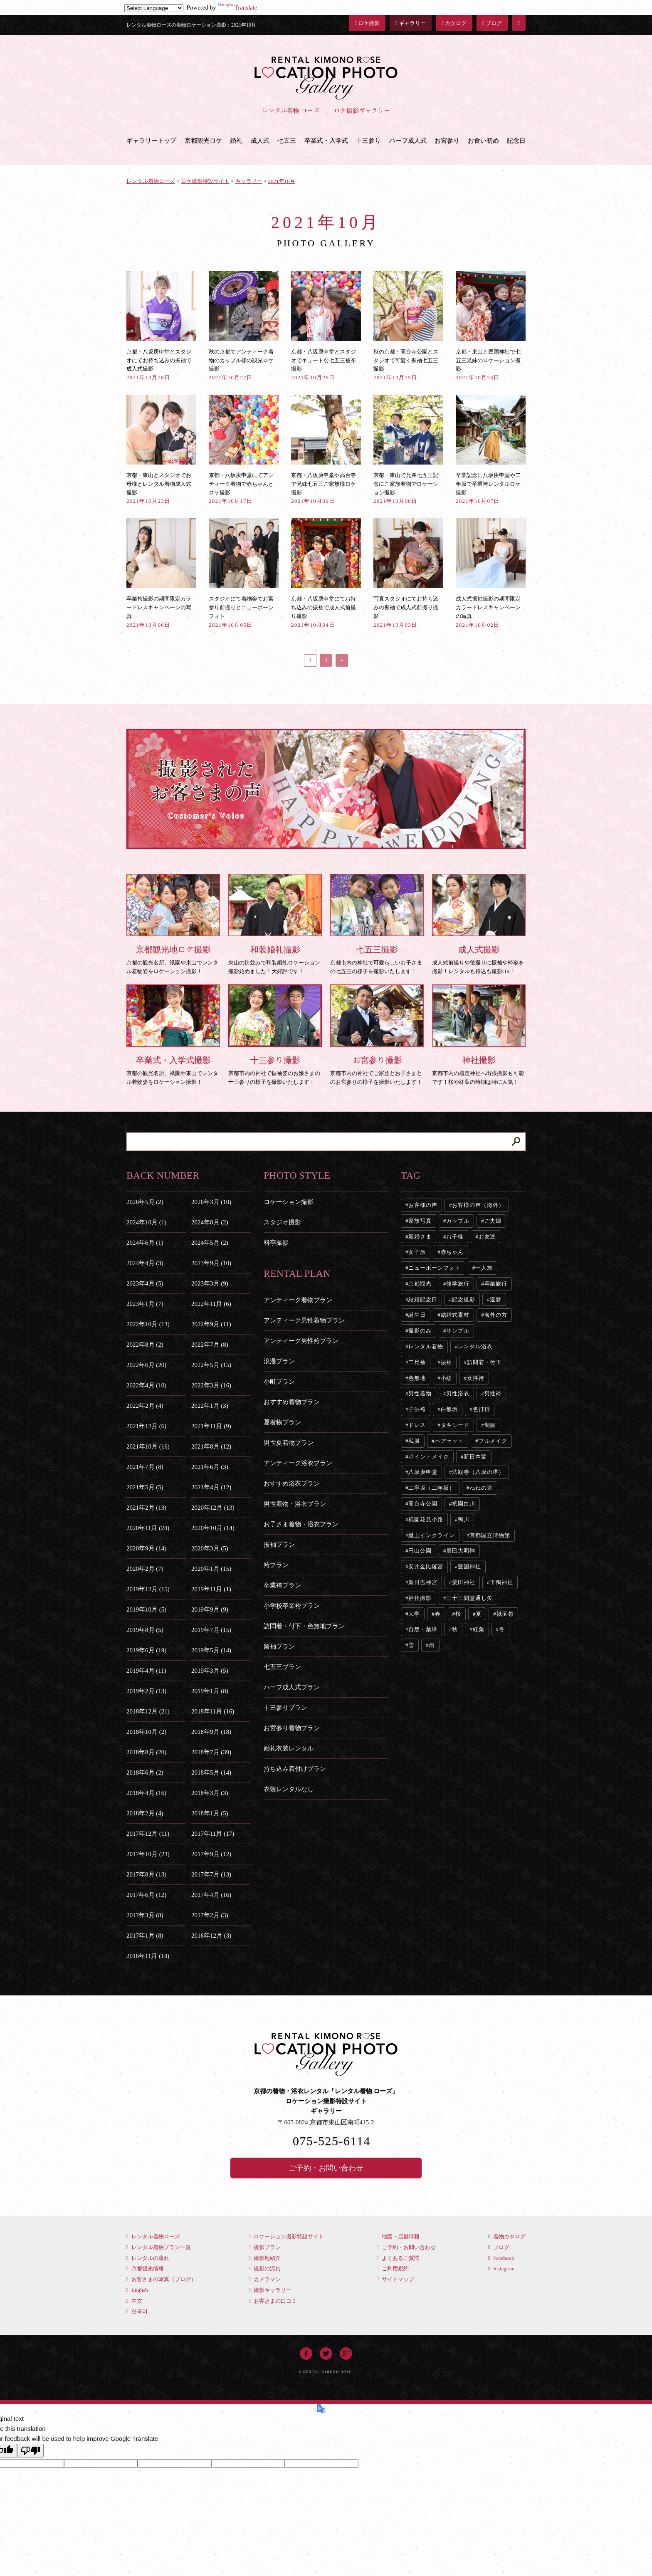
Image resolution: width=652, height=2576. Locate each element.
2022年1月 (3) (209, 1405)
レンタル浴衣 (475, 1346)
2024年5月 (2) (209, 1242)
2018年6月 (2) (144, 1772)
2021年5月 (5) (144, 1487)
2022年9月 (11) (211, 1324)
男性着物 (420, 1393)
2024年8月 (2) (209, 1222)
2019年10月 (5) (146, 1609)
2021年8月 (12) (211, 1446)
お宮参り (447, 140)
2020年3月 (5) (209, 1548)
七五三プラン (282, 1667)
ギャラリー (410, 23)
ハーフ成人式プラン (292, 1687)
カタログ (454, 23)
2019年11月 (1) (211, 1589)
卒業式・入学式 (326, 140)
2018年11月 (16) (212, 1711)
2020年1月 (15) (211, 1568)
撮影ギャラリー (270, 2290)
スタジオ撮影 (282, 1222)
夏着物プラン (282, 1422)
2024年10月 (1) (146, 1222)
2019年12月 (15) (148, 1589)
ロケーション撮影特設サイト (286, 2236)
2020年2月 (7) (144, 1568)
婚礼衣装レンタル (289, 1748)
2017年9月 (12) (211, 1854)
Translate (237, 7)
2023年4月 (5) (144, 1283)
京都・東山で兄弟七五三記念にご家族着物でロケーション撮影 (408, 449)
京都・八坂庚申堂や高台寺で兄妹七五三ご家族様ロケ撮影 (326, 449)
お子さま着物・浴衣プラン (301, 1524)
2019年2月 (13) (146, 1691)
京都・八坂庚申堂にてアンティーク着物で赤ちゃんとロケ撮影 (244, 449)
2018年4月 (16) (146, 1793)
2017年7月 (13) (211, 1874)
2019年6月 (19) (146, 1650)
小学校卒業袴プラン (292, 1605)
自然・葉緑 (422, 1629)
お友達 (487, 1237)
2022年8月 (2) (144, 1344)
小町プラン (279, 1381)
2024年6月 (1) (144, 1242)
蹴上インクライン (431, 1535)
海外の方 (496, 1315)
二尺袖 (417, 1362)
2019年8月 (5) (144, 1630)
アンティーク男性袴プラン (301, 1340)
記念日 (516, 140)
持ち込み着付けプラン (295, 1768)
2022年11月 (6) (211, 1303)
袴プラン (276, 1565)
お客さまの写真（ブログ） (161, 2279)
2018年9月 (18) (211, 1731)
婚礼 (236, 140)
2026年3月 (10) (211, 1202)
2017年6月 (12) (146, 1894)
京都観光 (420, 1284)
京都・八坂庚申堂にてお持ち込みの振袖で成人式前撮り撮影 (326, 573)
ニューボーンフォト (434, 1268)
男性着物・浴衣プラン (295, 1504)
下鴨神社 (501, 1582)
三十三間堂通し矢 (469, 1598)
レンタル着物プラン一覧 (158, 2247)
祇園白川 (463, 1504)
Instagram (501, 2268)
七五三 (286, 140)
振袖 (446, 1362)
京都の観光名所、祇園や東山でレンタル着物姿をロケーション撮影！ (173, 924)
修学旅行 (457, 1284)
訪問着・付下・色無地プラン (304, 1626)
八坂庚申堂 (422, 1472)
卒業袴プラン (282, 1585)
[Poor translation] (30, 2450)
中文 (134, 2301)
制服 (490, 1425)
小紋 (446, 1378)
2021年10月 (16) (148, 1446)
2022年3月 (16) (211, 1385)
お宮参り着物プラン (292, 1728)
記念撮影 (463, 1299)
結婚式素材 (455, 1315)
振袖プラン (279, 1544)
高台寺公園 (422, 1504)
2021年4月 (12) (211, 1487)
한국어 (137, 2311)
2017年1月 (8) (144, 1935)
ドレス (417, 1425)
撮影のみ (420, 1331)
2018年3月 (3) (209, 1793)
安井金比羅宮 (425, 1566)
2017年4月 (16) (211, 1894)
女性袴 (475, 1378)
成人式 (260, 140)
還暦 (495, 1299)
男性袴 (493, 1393)
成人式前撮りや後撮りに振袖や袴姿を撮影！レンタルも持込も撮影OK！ (479, 924)
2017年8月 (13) (146, 1874)
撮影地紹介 (265, 2258)
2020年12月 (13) (213, 1507)
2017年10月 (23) (148, 1854)
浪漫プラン (279, 1361)
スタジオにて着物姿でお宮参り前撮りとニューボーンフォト (244, 573)
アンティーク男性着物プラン (304, 1320)
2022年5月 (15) (211, 1365)
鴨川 (463, 1519)
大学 (414, 1614)
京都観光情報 (145, 2268)
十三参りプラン (285, 1707)
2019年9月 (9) (209, 1609)
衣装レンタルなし (289, 1789)
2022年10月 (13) (148, 1324)
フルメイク (493, 1441)
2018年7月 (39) (211, 1752)
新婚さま (420, 1237)
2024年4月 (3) (144, 1263)
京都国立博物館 (489, 1535)
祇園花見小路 (425, 1519)
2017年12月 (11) (147, 1833)
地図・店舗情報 (398, 2236)
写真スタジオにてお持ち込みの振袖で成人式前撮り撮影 (408, 573)
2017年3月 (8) (144, 1915)
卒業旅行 (496, 1284)
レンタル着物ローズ (153, 2236)
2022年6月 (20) (146, 1365)
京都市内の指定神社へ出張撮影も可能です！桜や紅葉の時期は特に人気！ (479, 1034)
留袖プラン (279, 1646)
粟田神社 (463, 1582)
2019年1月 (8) (209, 1691)
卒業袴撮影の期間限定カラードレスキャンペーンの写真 (161, 573)
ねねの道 (481, 1488)
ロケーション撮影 (289, 1202)
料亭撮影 (276, 1242)
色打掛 (481, 1409)
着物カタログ (507, 2236)
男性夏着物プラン (289, 1442)
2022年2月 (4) (144, 1405)
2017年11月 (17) (212, 1833)
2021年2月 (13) (146, 1507)
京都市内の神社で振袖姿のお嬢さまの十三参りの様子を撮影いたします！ (275, 1034)
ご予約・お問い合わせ (326, 2168)
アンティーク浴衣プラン (298, 1463)
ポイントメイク (428, 1457)
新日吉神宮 (422, 1582)
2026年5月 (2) (144, 1202)
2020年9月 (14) (146, 1548)
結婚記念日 (422, 1299)
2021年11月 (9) (211, 1426)
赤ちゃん (452, 1252)
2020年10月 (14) (213, 1528)
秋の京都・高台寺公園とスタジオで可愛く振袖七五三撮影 (408, 326)
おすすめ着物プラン (292, 1402)
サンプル (457, 1331)
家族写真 (420, 1221)
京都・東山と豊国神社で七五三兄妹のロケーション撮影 (491, 326)
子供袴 (417, 1409)
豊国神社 (469, 1566)
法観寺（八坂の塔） (478, 1472)
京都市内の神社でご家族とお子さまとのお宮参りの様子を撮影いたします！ (377, 1034)
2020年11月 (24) (147, 1528)
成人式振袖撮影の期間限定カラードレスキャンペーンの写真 (491, 573)
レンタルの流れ (147, 2258)
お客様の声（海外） (478, 1205)
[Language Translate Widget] (153, 8)
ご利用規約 (393, 2268)
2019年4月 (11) (146, 1670)
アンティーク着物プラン (298, 1300)
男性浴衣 (457, 1393)
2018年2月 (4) (144, 1813)
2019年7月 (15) (211, 1630)
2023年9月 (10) (211, 1263)
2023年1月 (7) (144, 1303)
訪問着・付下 (484, 1362)
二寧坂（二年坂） (431, 1488)
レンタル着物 (425, 1346)
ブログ (492, 23)
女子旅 (417, 1252)
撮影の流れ (265, 2268)
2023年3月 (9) (209, 1283)
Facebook (501, 2258)
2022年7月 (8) (209, 1344)
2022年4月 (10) (146, 1385)
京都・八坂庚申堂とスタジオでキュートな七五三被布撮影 (326, 326)
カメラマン (265, 2279)
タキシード (455, 1425)
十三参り (368, 140)
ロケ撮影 (367, 23)
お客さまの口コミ (273, 2301)
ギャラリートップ (151, 140)
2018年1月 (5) (209, 1813)
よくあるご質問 (398, 2258)
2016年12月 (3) (211, 1935)
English (137, 2290)
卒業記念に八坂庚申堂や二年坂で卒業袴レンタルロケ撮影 (491, 449)
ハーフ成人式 (408, 140)
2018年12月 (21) (148, 1711)
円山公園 (420, 1551)
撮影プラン (265, 2247)
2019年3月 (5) (209, 1670)
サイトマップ (395, 2279)
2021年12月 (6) (146, 1426)
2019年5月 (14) (211, 1650)
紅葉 (478, 1629)
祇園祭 (505, 1614)
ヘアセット (449, 1441)
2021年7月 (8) (144, 1467)
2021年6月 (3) (209, 1467)
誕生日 (417, 1315)
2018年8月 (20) (146, 1752)
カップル (457, 1221)
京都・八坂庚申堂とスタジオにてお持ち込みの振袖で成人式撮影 (161, 326)
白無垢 (449, 1409)
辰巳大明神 (460, 1551)
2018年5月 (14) (211, 1772)
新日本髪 (475, 1457)
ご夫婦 (493, 1221)
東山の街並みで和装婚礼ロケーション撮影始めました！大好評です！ (275, 924)
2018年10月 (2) (146, 1731)
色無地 (417, 1378)
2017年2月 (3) (209, 1915)
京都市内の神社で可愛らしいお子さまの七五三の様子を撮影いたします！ (377, 924)
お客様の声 (422, 1205)
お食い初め (483, 140)
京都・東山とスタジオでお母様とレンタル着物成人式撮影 (161, 449)
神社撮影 (420, 1598)
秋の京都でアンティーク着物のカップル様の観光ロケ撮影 (244, 326)
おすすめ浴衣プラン (292, 1483)
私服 (414, 1441)
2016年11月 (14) (147, 1956)
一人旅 (484, 1268)
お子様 (455, 1237)
